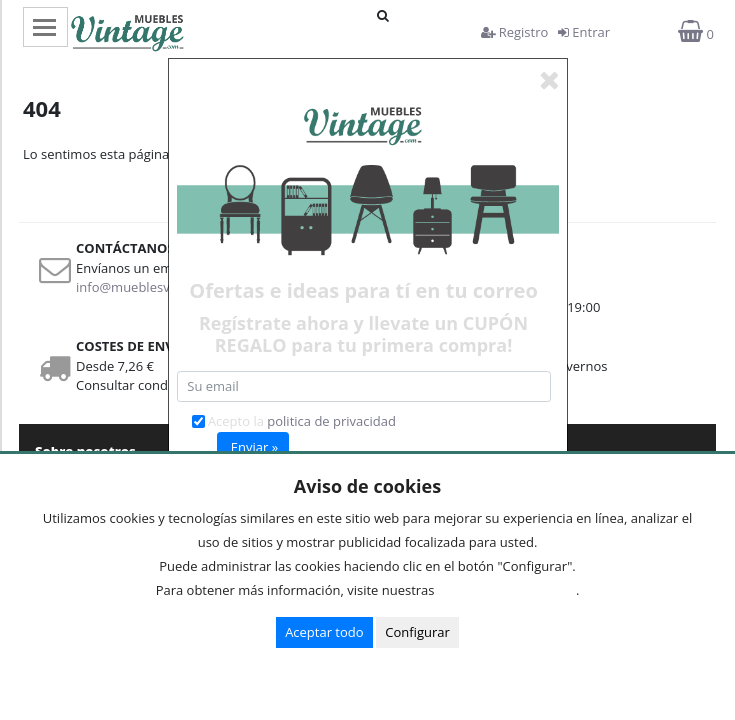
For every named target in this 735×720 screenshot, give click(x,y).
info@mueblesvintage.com (156, 287)
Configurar (417, 632)
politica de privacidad (331, 421)
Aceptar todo (324, 632)
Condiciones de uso (511, 590)
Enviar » (254, 447)
